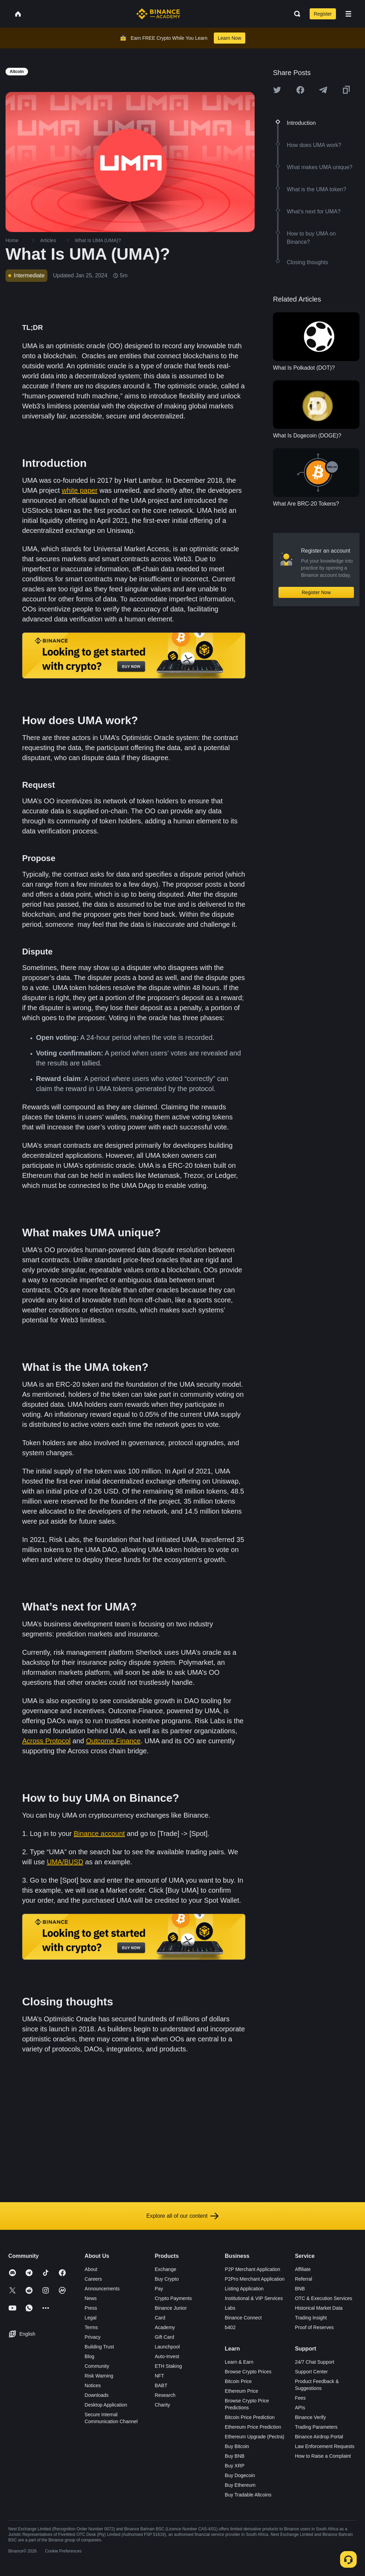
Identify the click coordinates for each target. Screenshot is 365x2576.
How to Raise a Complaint (323, 2456)
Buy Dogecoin (240, 2475)
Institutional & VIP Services (254, 2298)
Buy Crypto (167, 2279)
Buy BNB (235, 2456)
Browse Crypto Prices (248, 2371)
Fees (300, 2398)
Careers (93, 2279)
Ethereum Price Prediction (253, 2427)
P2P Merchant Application (252, 2269)
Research (165, 2395)
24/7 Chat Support (314, 2362)
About (91, 2269)
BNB (300, 2288)
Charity (162, 2405)
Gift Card (164, 2337)
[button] (348, 14)
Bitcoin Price (238, 2381)
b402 (230, 2327)
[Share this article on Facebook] (300, 90)
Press (91, 2308)
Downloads (97, 2395)
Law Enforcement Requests (324, 2446)
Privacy (93, 2337)
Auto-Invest (167, 2356)
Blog (89, 2356)
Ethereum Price (241, 2391)
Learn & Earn (239, 2362)
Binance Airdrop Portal (319, 2436)
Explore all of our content (182, 2216)
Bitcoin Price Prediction (250, 2417)
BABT (161, 2385)
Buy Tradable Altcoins (248, 2494)
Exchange (165, 2269)
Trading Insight (311, 2317)
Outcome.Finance (113, 1741)
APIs (300, 2407)
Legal (91, 2317)
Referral (303, 2279)
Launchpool (167, 2346)
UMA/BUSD (65, 1862)
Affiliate (303, 2269)
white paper (79, 490)
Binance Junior (171, 2308)
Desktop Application (106, 2405)
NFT (159, 2376)
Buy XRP (235, 2465)
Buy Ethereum (240, 2485)
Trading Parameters (316, 2427)
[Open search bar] (295, 14)
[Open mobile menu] (348, 14)
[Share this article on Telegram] (323, 90)
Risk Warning (99, 2376)
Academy (165, 2327)
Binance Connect (243, 2317)
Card (160, 2317)
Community (97, 2366)
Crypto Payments (173, 2298)
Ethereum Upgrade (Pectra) (254, 2436)
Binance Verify (310, 2417)
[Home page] (158, 13)
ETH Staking (168, 2366)
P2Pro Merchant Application (255, 2279)
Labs (230, 2308)
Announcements (102, 2288)
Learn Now (229, 38)
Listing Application (244, 2288)
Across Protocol (46, 1741)
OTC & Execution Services (323, 2298)
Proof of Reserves (314, 2327)
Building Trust (99, 2346)
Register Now (316, 592)
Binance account (99, 1833)
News (91, 2298)
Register (323, 14)
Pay (159, 2288)
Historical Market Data (319, 2308)
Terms (91, 2327)
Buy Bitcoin (237, 2446)
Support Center (311, 2371)
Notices (93, 2385)
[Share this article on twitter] (277, 90)
